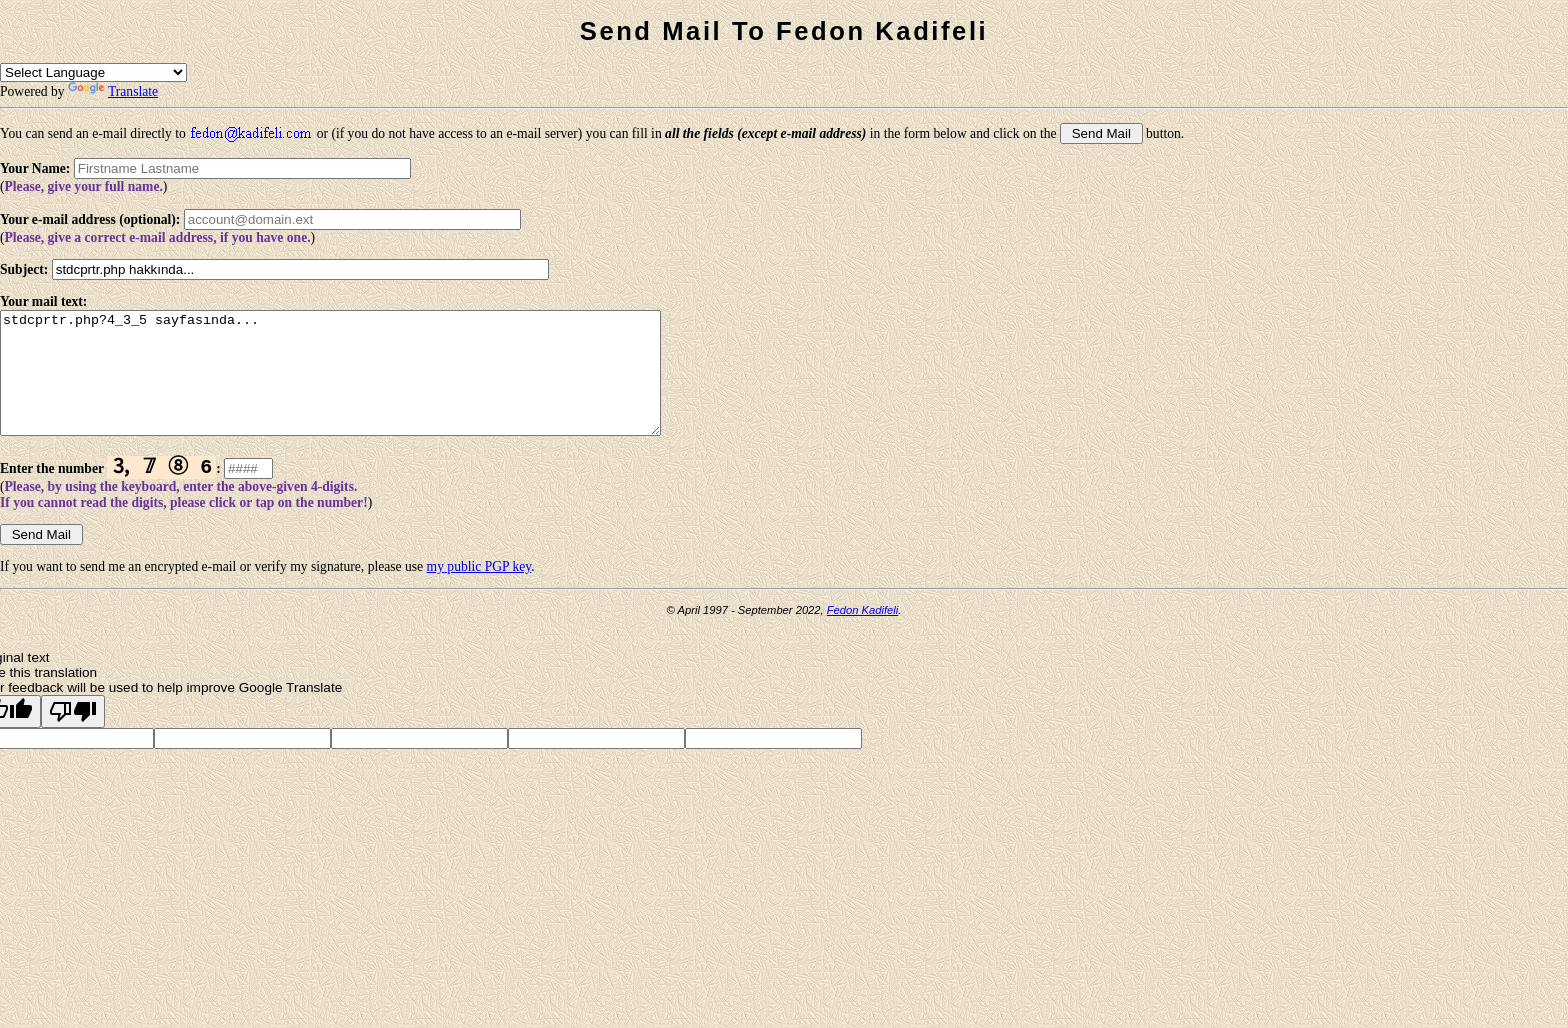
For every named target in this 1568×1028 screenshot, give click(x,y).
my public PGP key (479, 592)
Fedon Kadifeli (863, 636)
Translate (113, 91)
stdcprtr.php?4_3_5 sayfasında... (370, 385)
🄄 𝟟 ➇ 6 (161, 491)
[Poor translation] (73, 737)
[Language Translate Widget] (93, 72)
